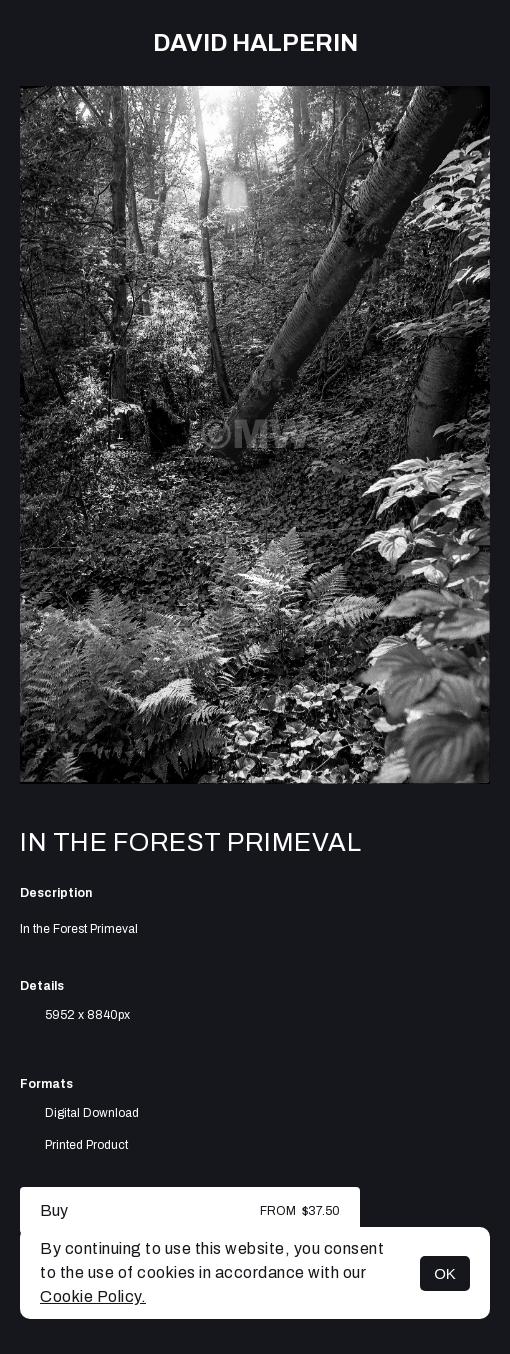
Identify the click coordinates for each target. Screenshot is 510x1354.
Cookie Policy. (93, 1296)
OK (445, 1273)
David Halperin (255, 43)
